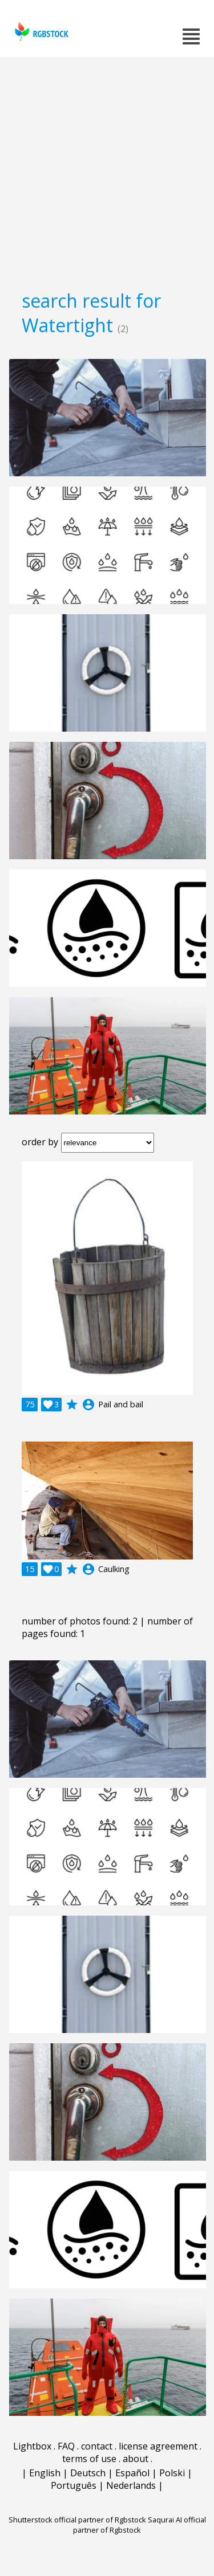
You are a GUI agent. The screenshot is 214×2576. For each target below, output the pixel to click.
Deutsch (88, 2473)
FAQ (66, 2446)
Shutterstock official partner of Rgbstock (77, 2519)
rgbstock (40, 31)
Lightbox (32, 2446)
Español (132, 2473)
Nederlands (131, 2485)
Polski (172, 2473)
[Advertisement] (107, 169)
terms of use (89, 2458)
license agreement (158, 2446)
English (44, 2473)
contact (96, 2446)
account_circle (88, 1404)
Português (73, 2485)
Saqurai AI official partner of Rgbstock (139, 2524)
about (135, 2458)
